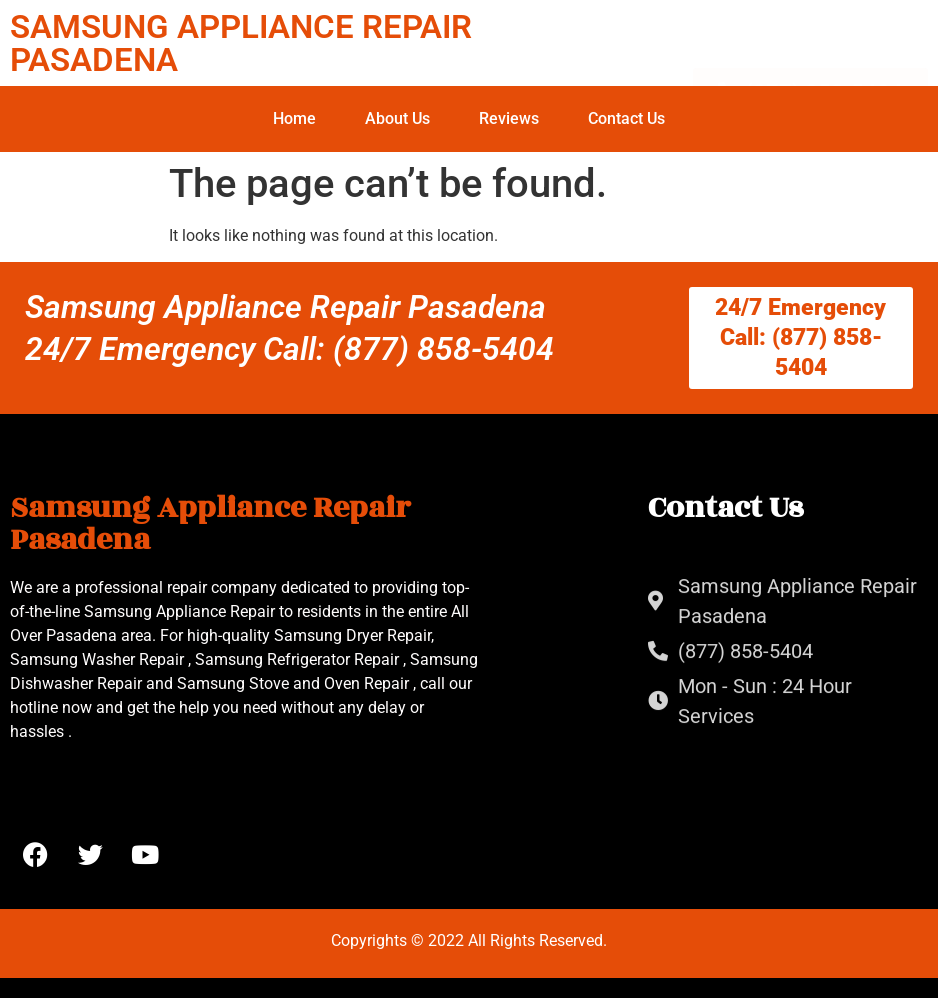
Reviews (509, 118)
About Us (397, 118)
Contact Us (626, 118)
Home (294, 118)
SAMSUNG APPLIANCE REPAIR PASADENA (241, 43)
